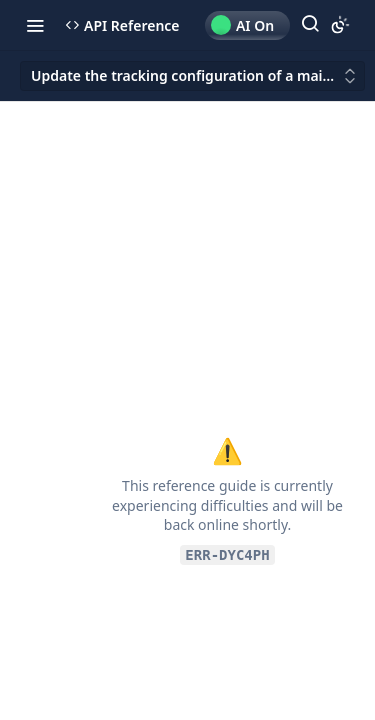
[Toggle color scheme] (340, 25)
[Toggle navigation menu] (35, 25)
